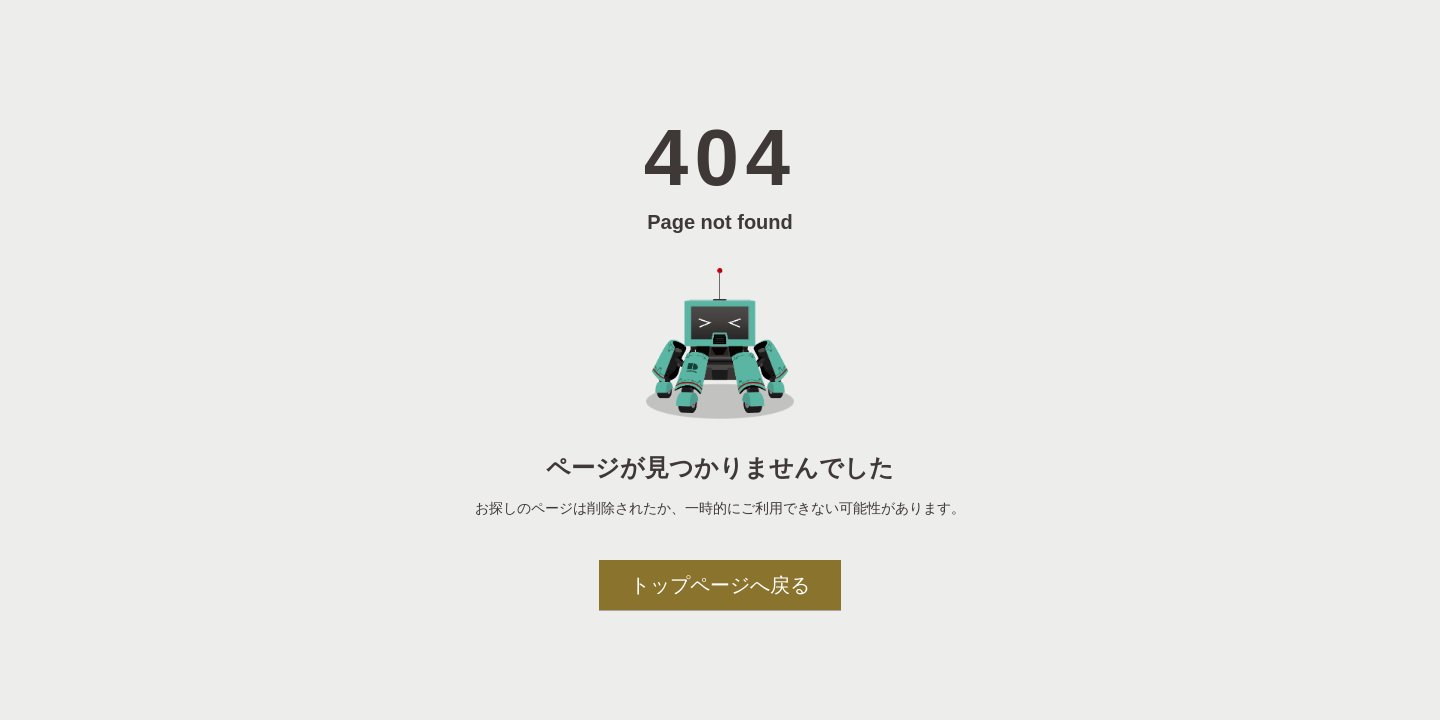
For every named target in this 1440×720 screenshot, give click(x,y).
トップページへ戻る (720, 585)
